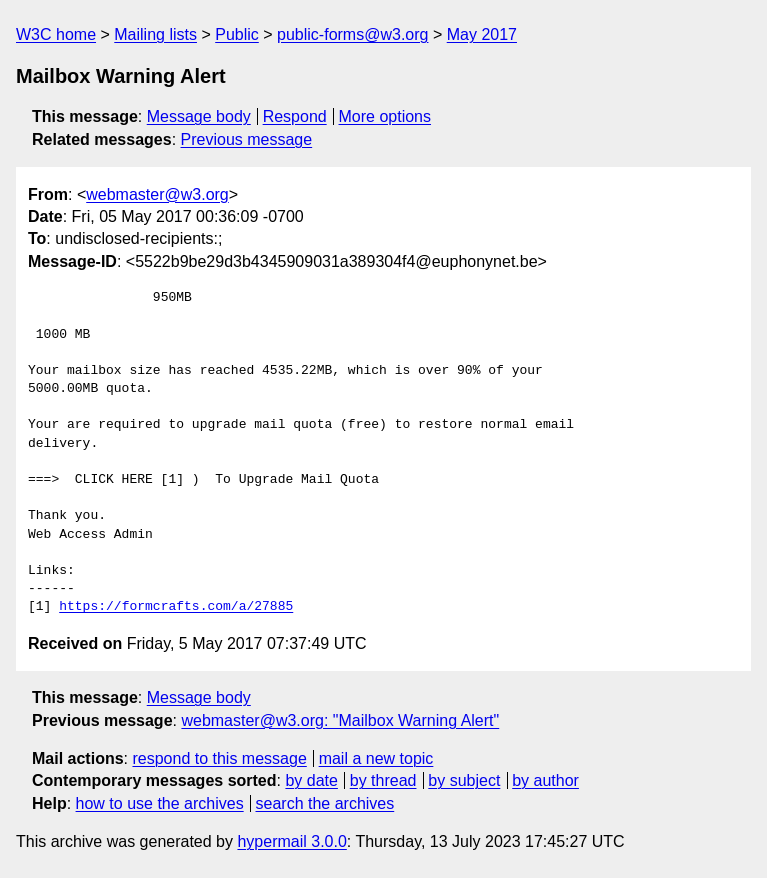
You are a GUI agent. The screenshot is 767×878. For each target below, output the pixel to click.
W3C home (56, 34)
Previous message (247, 139)
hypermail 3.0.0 (291, 841)
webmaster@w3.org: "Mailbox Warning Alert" (340, 720)
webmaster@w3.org (157, 194)
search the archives (325, 803)
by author (545, 780)
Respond (295, 116)
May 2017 (482, 34)
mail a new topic (376, 758)
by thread (383, 780)
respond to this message (219, 758)
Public (237, 34)
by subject (464, 780)
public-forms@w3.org (352, 34)
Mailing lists (155, 34)
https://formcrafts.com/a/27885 (176, 607)
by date (311, 780)
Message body (199, 116)
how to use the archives (160, 803)
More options (385, 116)
